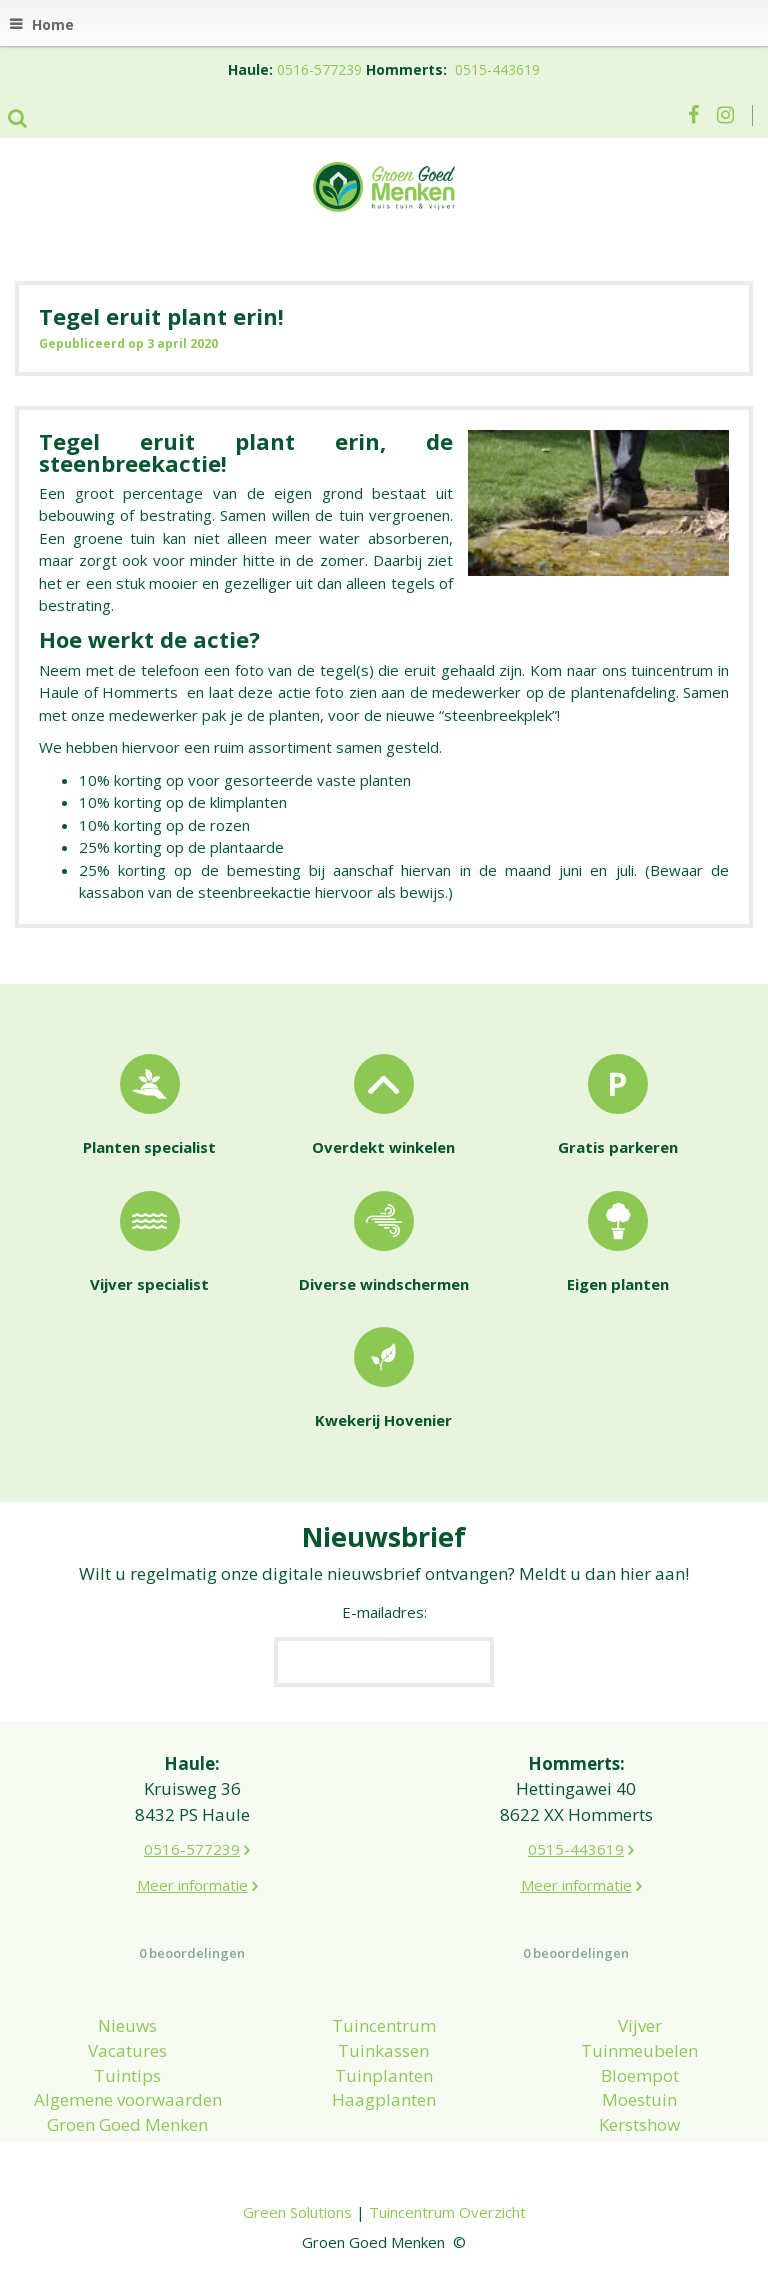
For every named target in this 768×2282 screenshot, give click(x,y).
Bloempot (640, 2075)
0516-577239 (319, 69)
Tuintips (127, 2075)
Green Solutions (297, 2212)
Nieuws (127, 2025)
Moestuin (639, 2099)
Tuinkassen (383, 2050)
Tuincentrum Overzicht (447, 2212)
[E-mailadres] (384, 1662)
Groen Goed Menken (127, 2124)
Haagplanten (384, 2099)
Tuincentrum (384, 2025)
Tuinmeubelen (639, 2050)
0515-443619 (497, 69)
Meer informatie (192, 1885)
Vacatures (127, 2050)
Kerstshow (639, 2124)
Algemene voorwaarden (128, 2099)
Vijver (640, 2025)
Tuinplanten (384, 2075)
